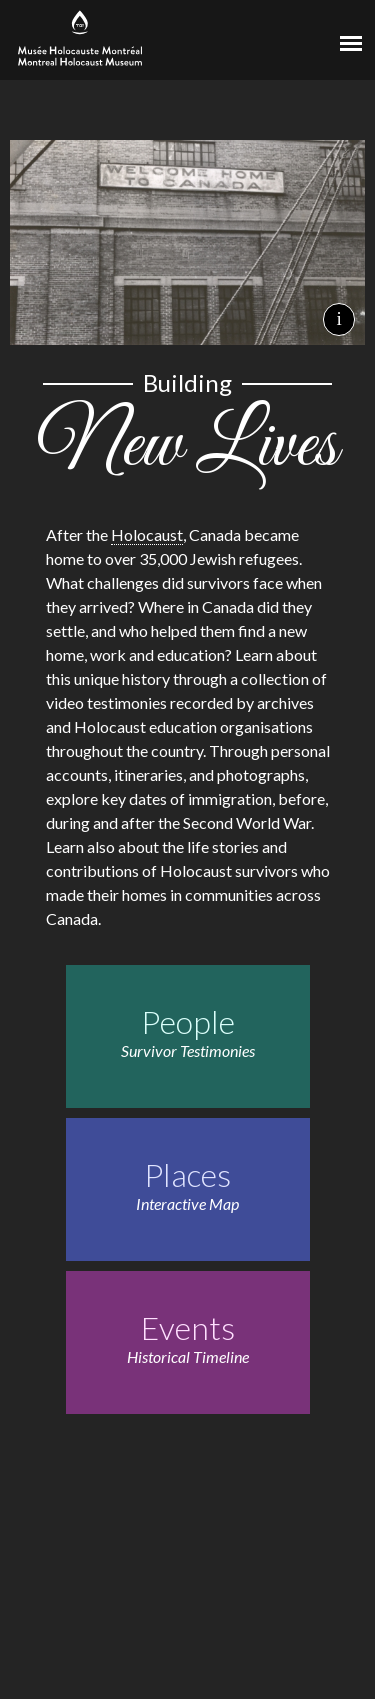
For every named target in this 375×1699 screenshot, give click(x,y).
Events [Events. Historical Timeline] (188, 1327)
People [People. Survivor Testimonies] (188, 1021)
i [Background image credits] (338, 318)
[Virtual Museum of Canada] (274, 37)
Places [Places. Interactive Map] (187, 1174)
